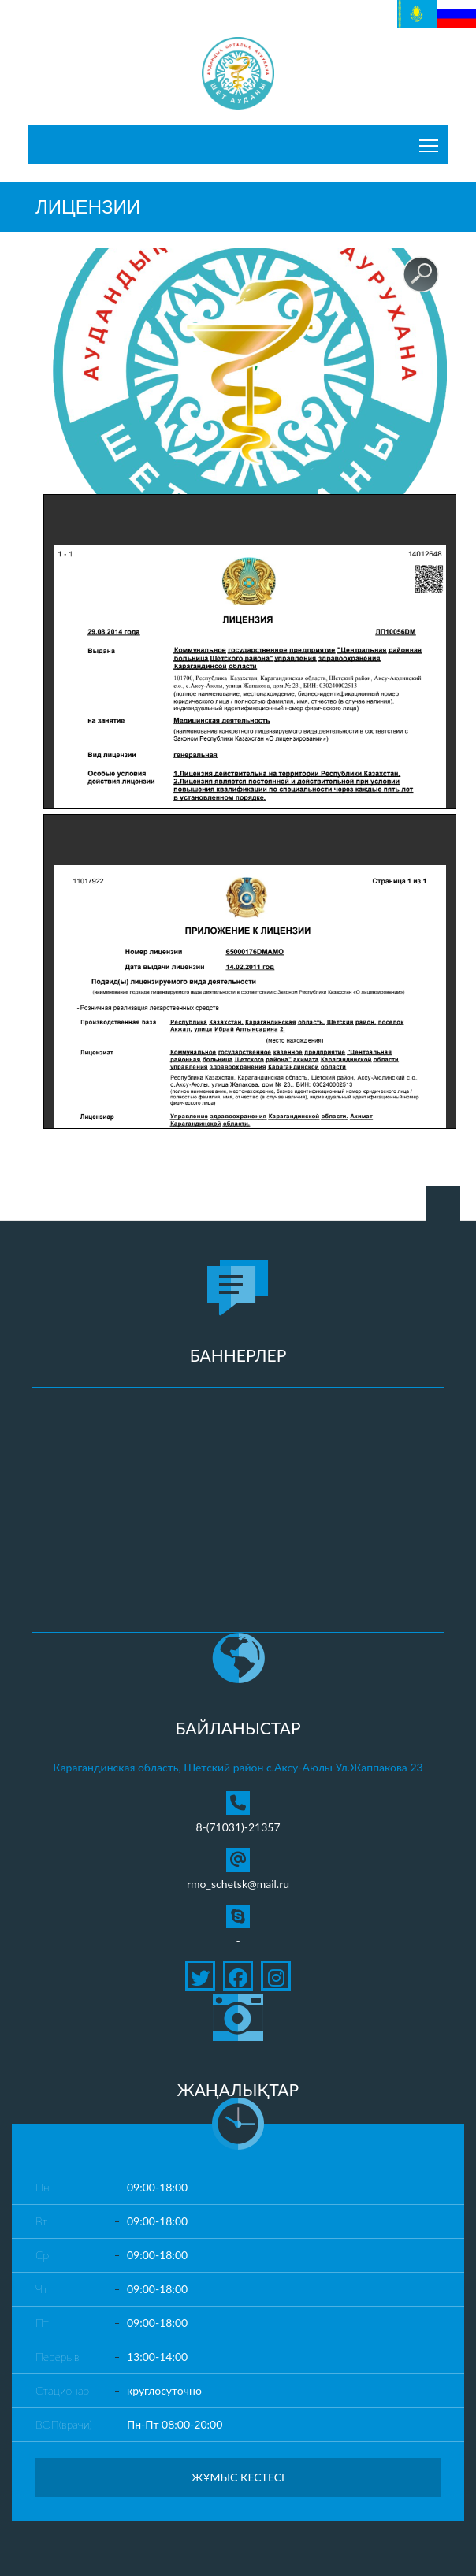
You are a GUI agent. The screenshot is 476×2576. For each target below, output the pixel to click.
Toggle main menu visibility (430, 141)
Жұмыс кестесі (238, 2477)
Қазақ (412, 8)
